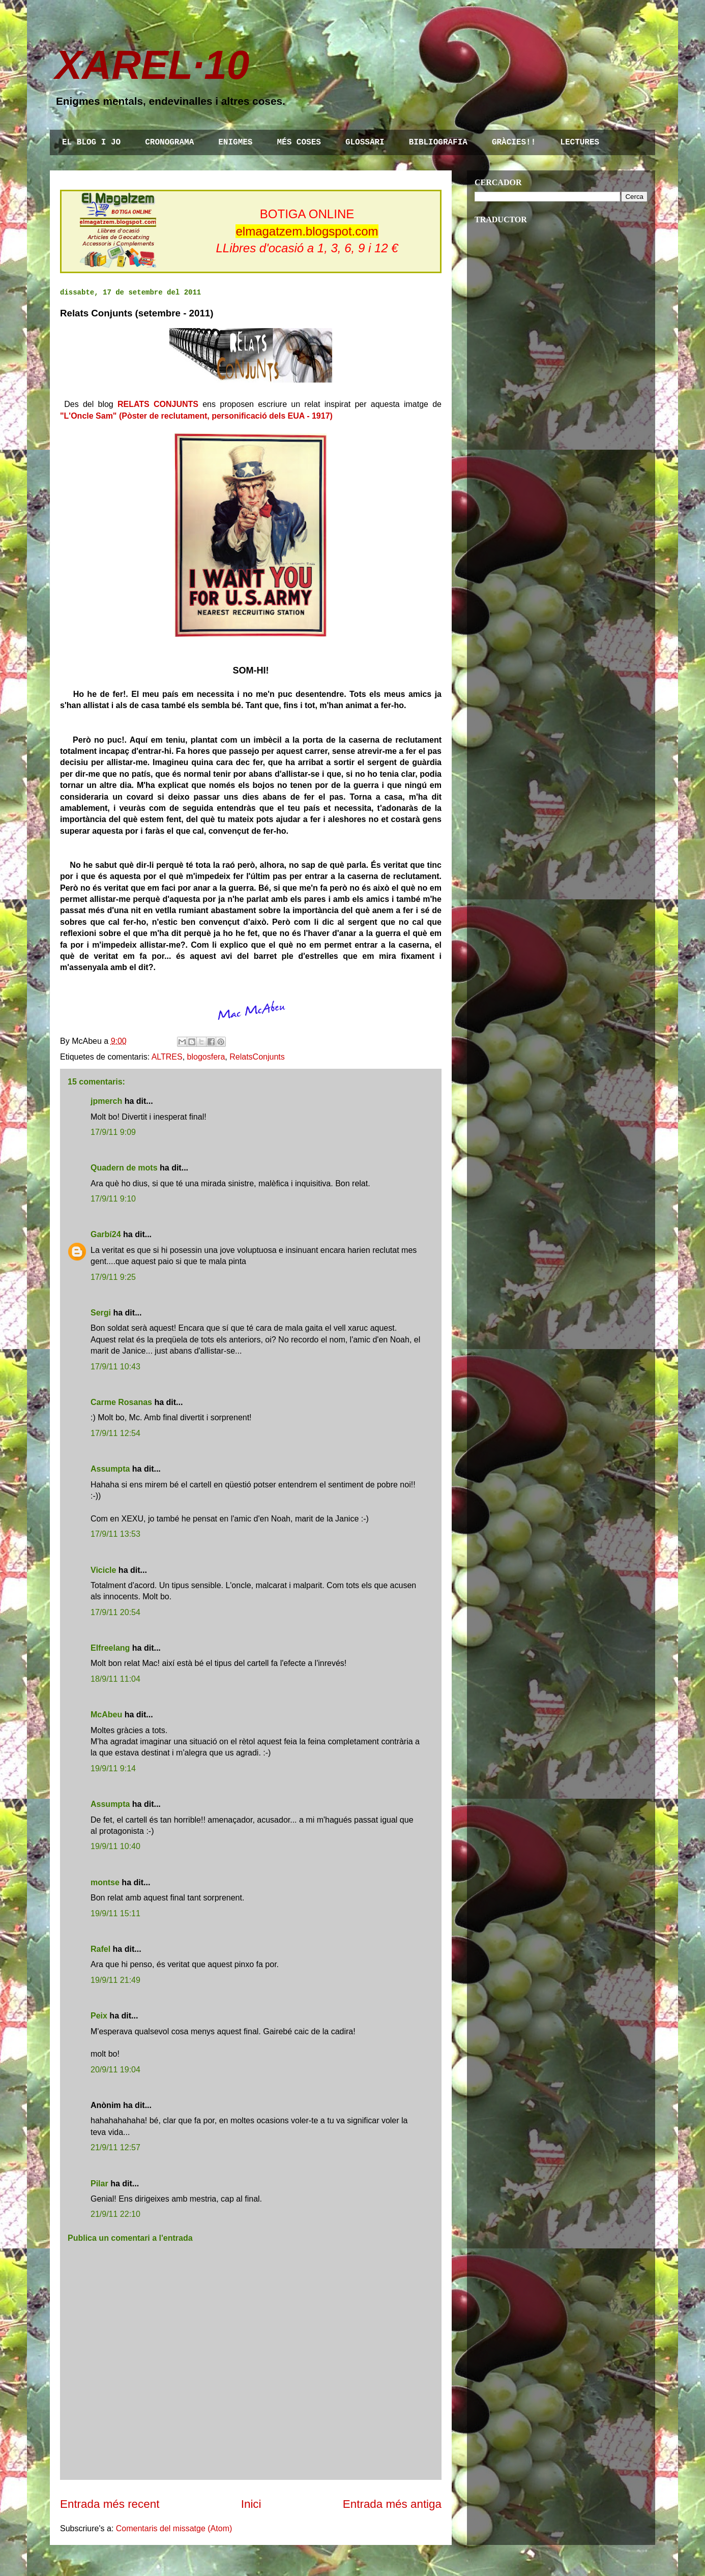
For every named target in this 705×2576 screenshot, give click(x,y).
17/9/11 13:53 (115, 1534)
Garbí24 (106, 1234)
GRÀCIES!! (514, 142)
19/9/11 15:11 (115, 1913)
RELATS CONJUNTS (158, 404)
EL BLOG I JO (91, 142)
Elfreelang (110, 1648)
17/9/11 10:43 (115, 1366)
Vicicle (103, 1570)
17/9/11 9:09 (113, 1132)
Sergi (101, 1312)
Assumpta (110, 1469)
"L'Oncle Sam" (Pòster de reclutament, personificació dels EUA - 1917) (196, 416)
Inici (251, 2504)
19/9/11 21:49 (115, 1980)
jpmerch (106, 1101)
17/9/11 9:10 (113, 1198)
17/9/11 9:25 (113, 1277)
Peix (99, 2015)
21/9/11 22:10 (115, 2214)
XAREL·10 (152, 64)
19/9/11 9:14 (113, 1768)
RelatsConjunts (257, 1056)
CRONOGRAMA (169, 142)
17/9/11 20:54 (115, 1612)
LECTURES (579, 142)
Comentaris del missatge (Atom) (174, 2528)
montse (105, 1882)
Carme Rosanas (121, 1402)
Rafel (100, 1949)
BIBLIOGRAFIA (438, 142)
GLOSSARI (365, 142)
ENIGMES (235, 142)
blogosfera (206, 1056)
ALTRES (167, 1056)
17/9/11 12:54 (115, 1433)
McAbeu (106, 1714)
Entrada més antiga (392, 2504)
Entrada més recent (109, 2504)
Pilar (99, 2183)
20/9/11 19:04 (115, 2069)
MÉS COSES (298, 142)
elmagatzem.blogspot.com (307, 231)
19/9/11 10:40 (115, 1846)
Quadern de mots (124, 1167)
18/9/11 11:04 (115, 1679)
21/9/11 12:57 (115, 2147)
